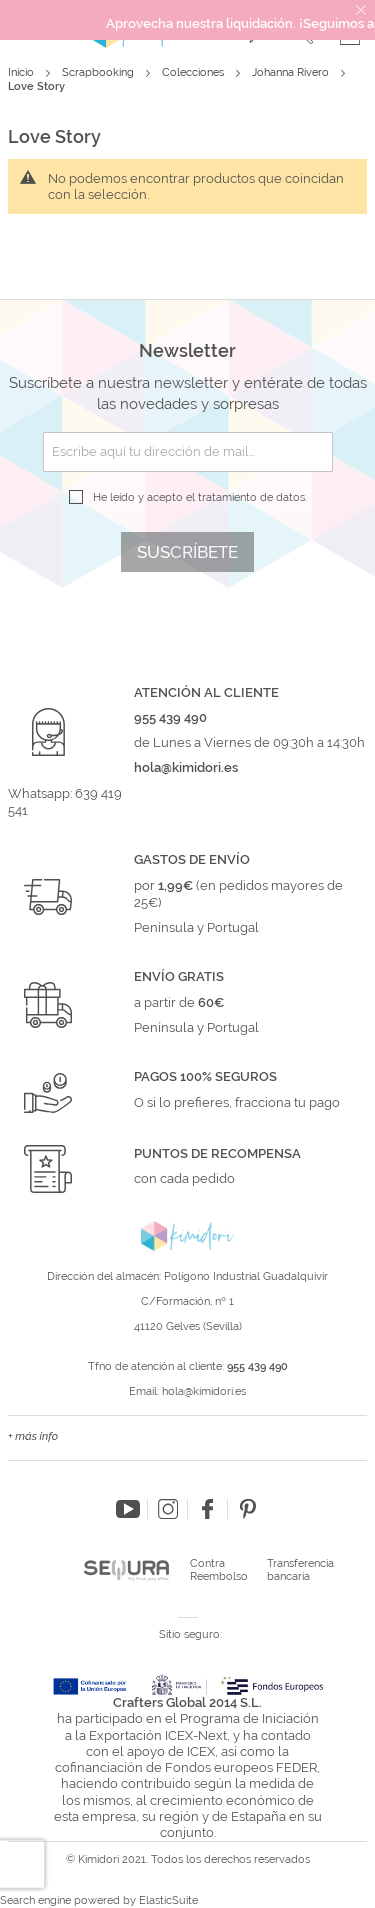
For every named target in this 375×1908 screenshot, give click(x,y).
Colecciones (194, 72)
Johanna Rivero (292, 72)
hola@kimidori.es (204, 1391)
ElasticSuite (168, 1900)
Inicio (22, 72)
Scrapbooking (99, 72)
